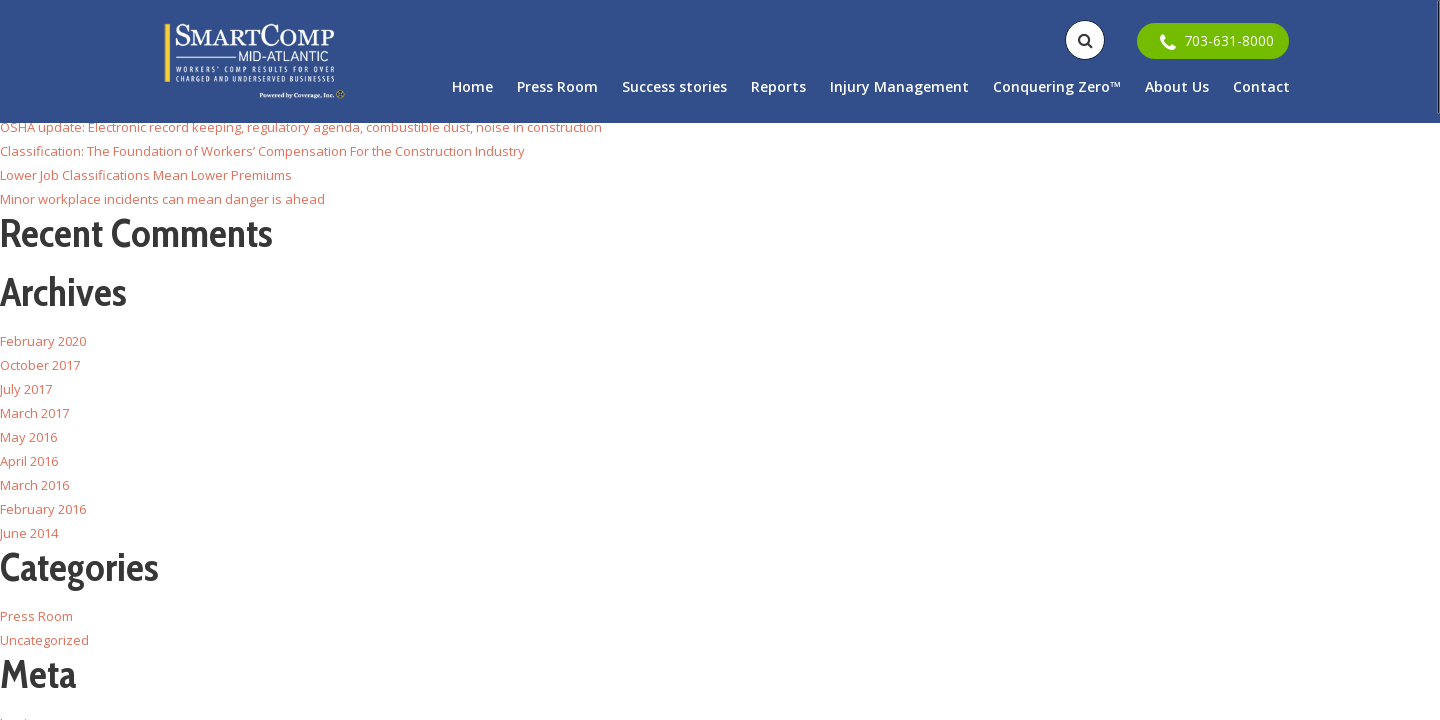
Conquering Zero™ (1057, 86)
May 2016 (28, 437)
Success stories (674, 86)
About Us (1177, 86)
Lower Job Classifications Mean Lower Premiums (146, 175)
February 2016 (43, 509)
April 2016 (29, 461)
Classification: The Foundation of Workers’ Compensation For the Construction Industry (262, 151)
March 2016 (34, 485)
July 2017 (26, 389)
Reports (778, 86)
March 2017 (34, 413)
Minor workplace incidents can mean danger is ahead (162, 199)
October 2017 (40, 365)
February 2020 (43, 341)
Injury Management (899, 86)
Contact (1261, 86)
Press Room (557, 86)
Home (472, 86)
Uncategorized (44, 640)
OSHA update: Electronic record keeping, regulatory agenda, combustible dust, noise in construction (301, 127)
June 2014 (29, 533)
